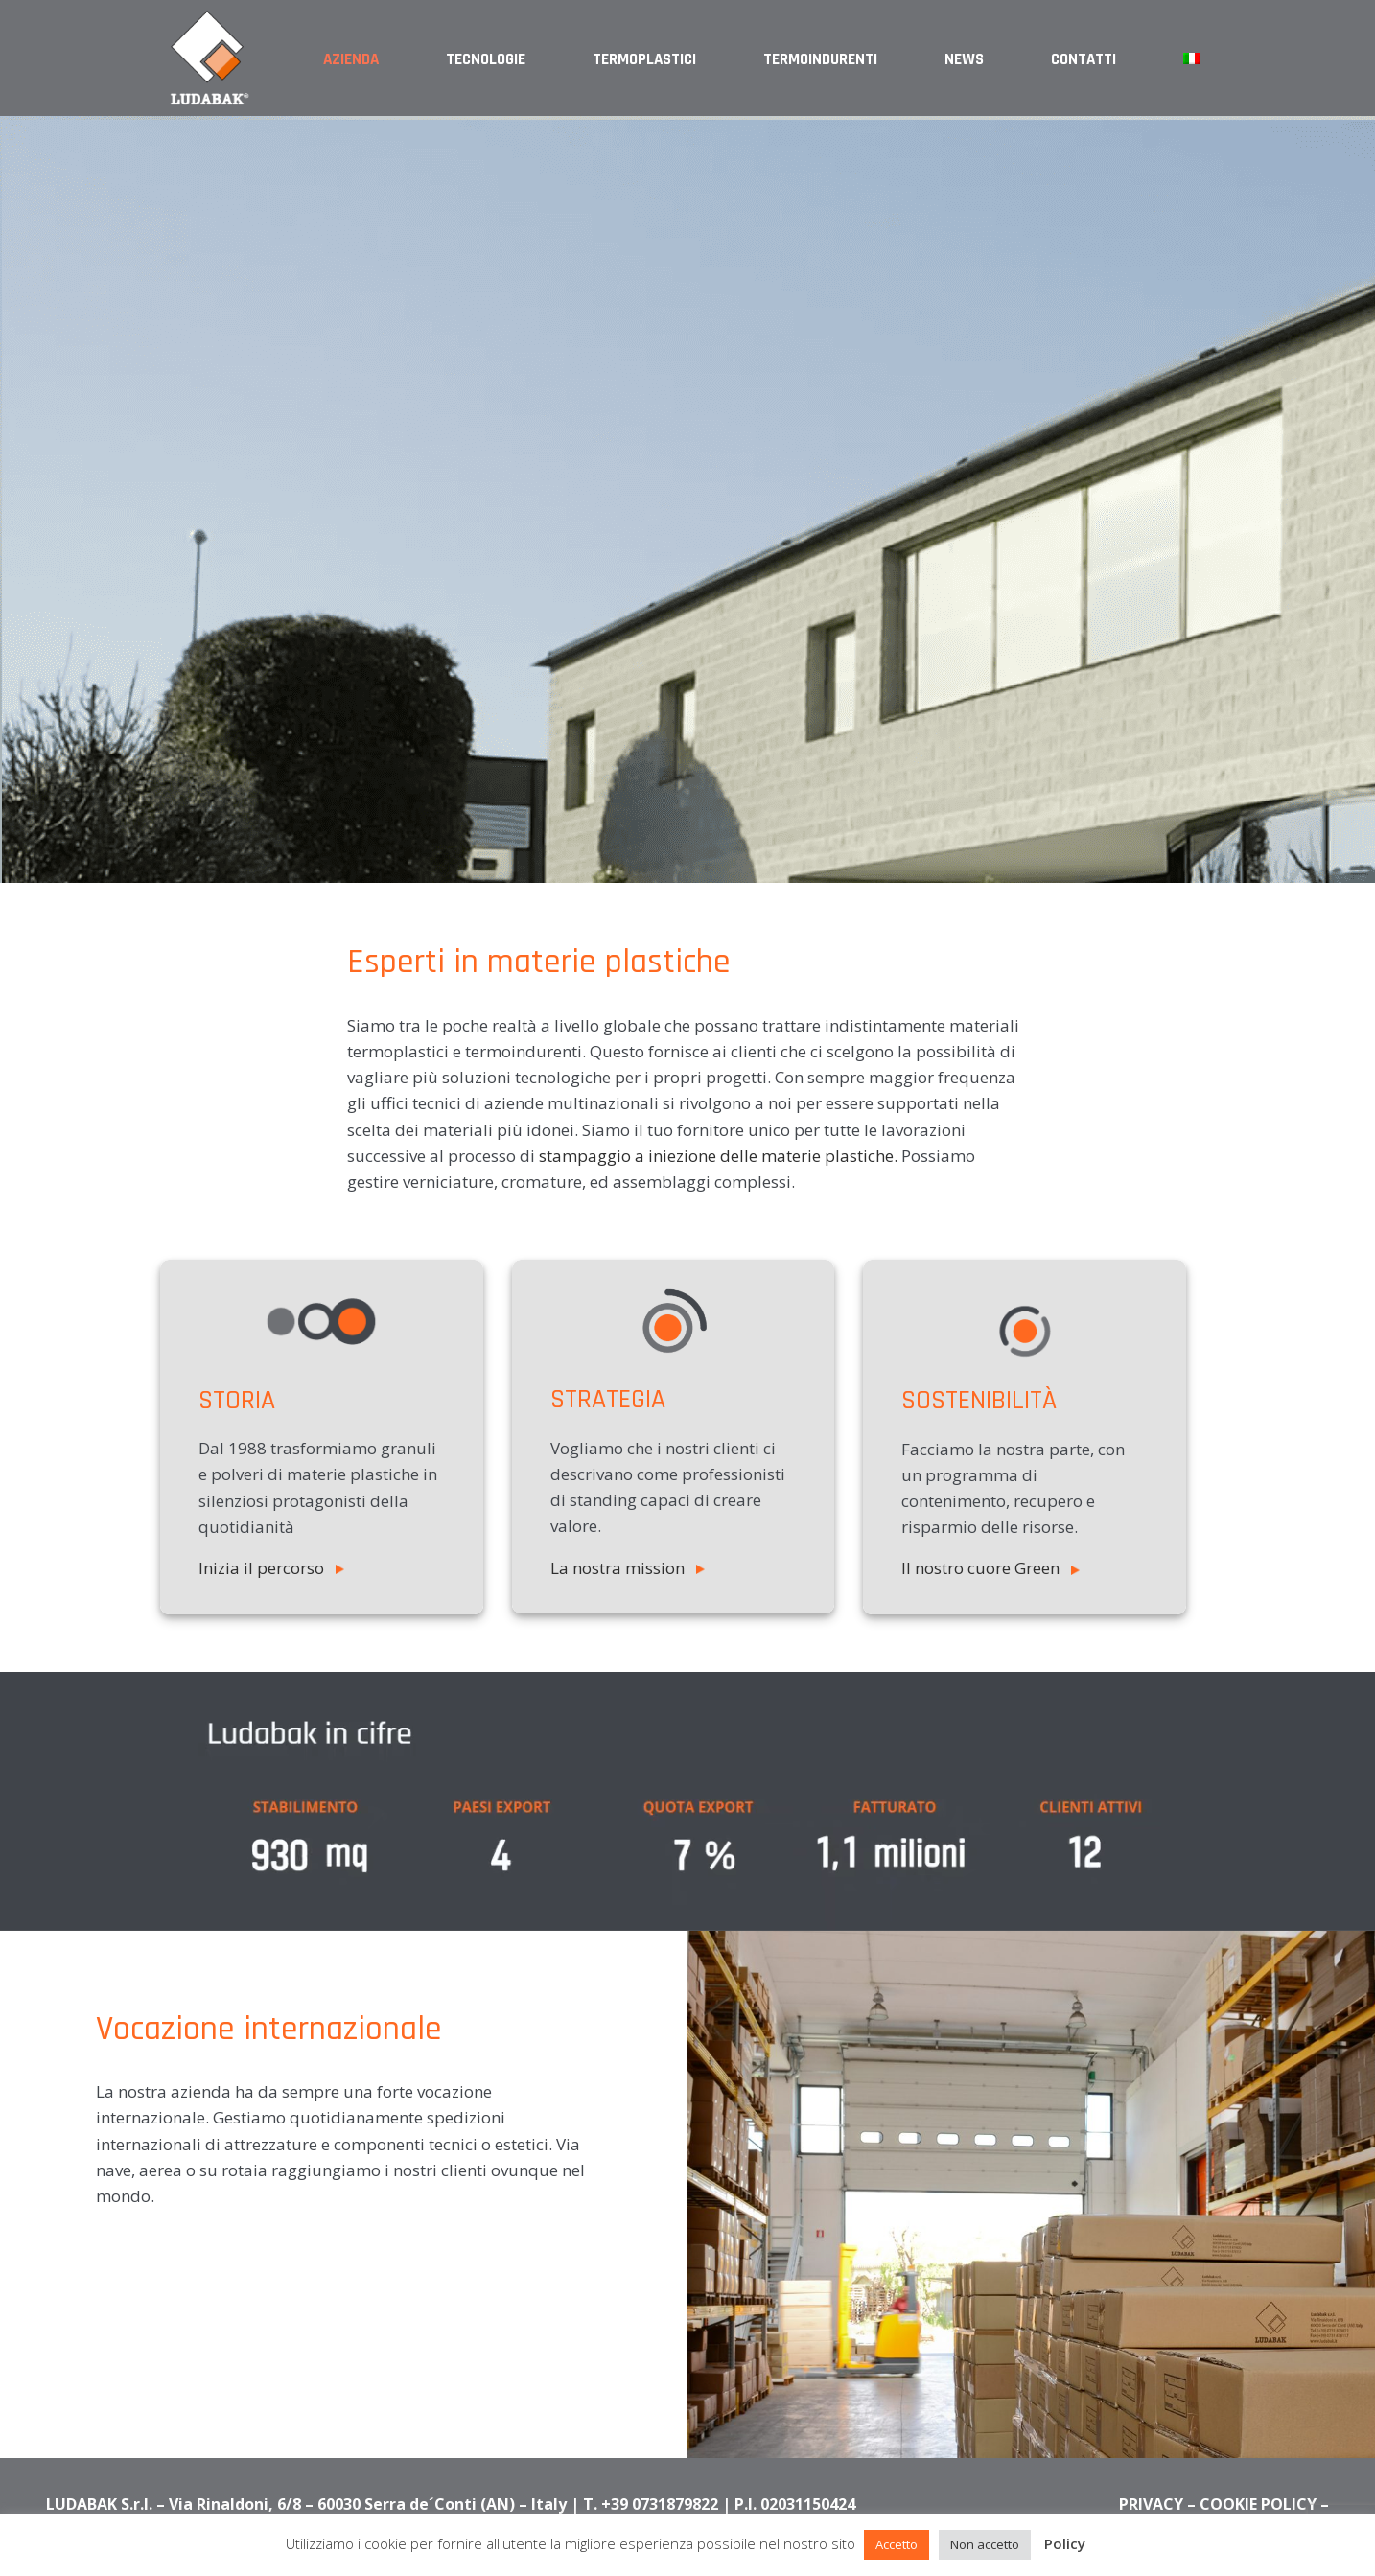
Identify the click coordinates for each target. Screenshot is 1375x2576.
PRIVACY (1151, 2504)
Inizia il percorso (271, 1568)
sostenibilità (979, 1400)
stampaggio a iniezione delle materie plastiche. (718, 1156)
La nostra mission (627, 1568)
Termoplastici (644, 59)
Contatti (1083, 59)
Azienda (351, 59)
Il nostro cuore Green (990, 1568)
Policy (1064, 2543)
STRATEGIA (607, 1399)
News (964, 59)
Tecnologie (485, 59)
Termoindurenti (820, 59)
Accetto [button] (896, 2544)
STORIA (236, 1400)
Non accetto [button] (984, 2544)
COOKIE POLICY (1258, 2504)
